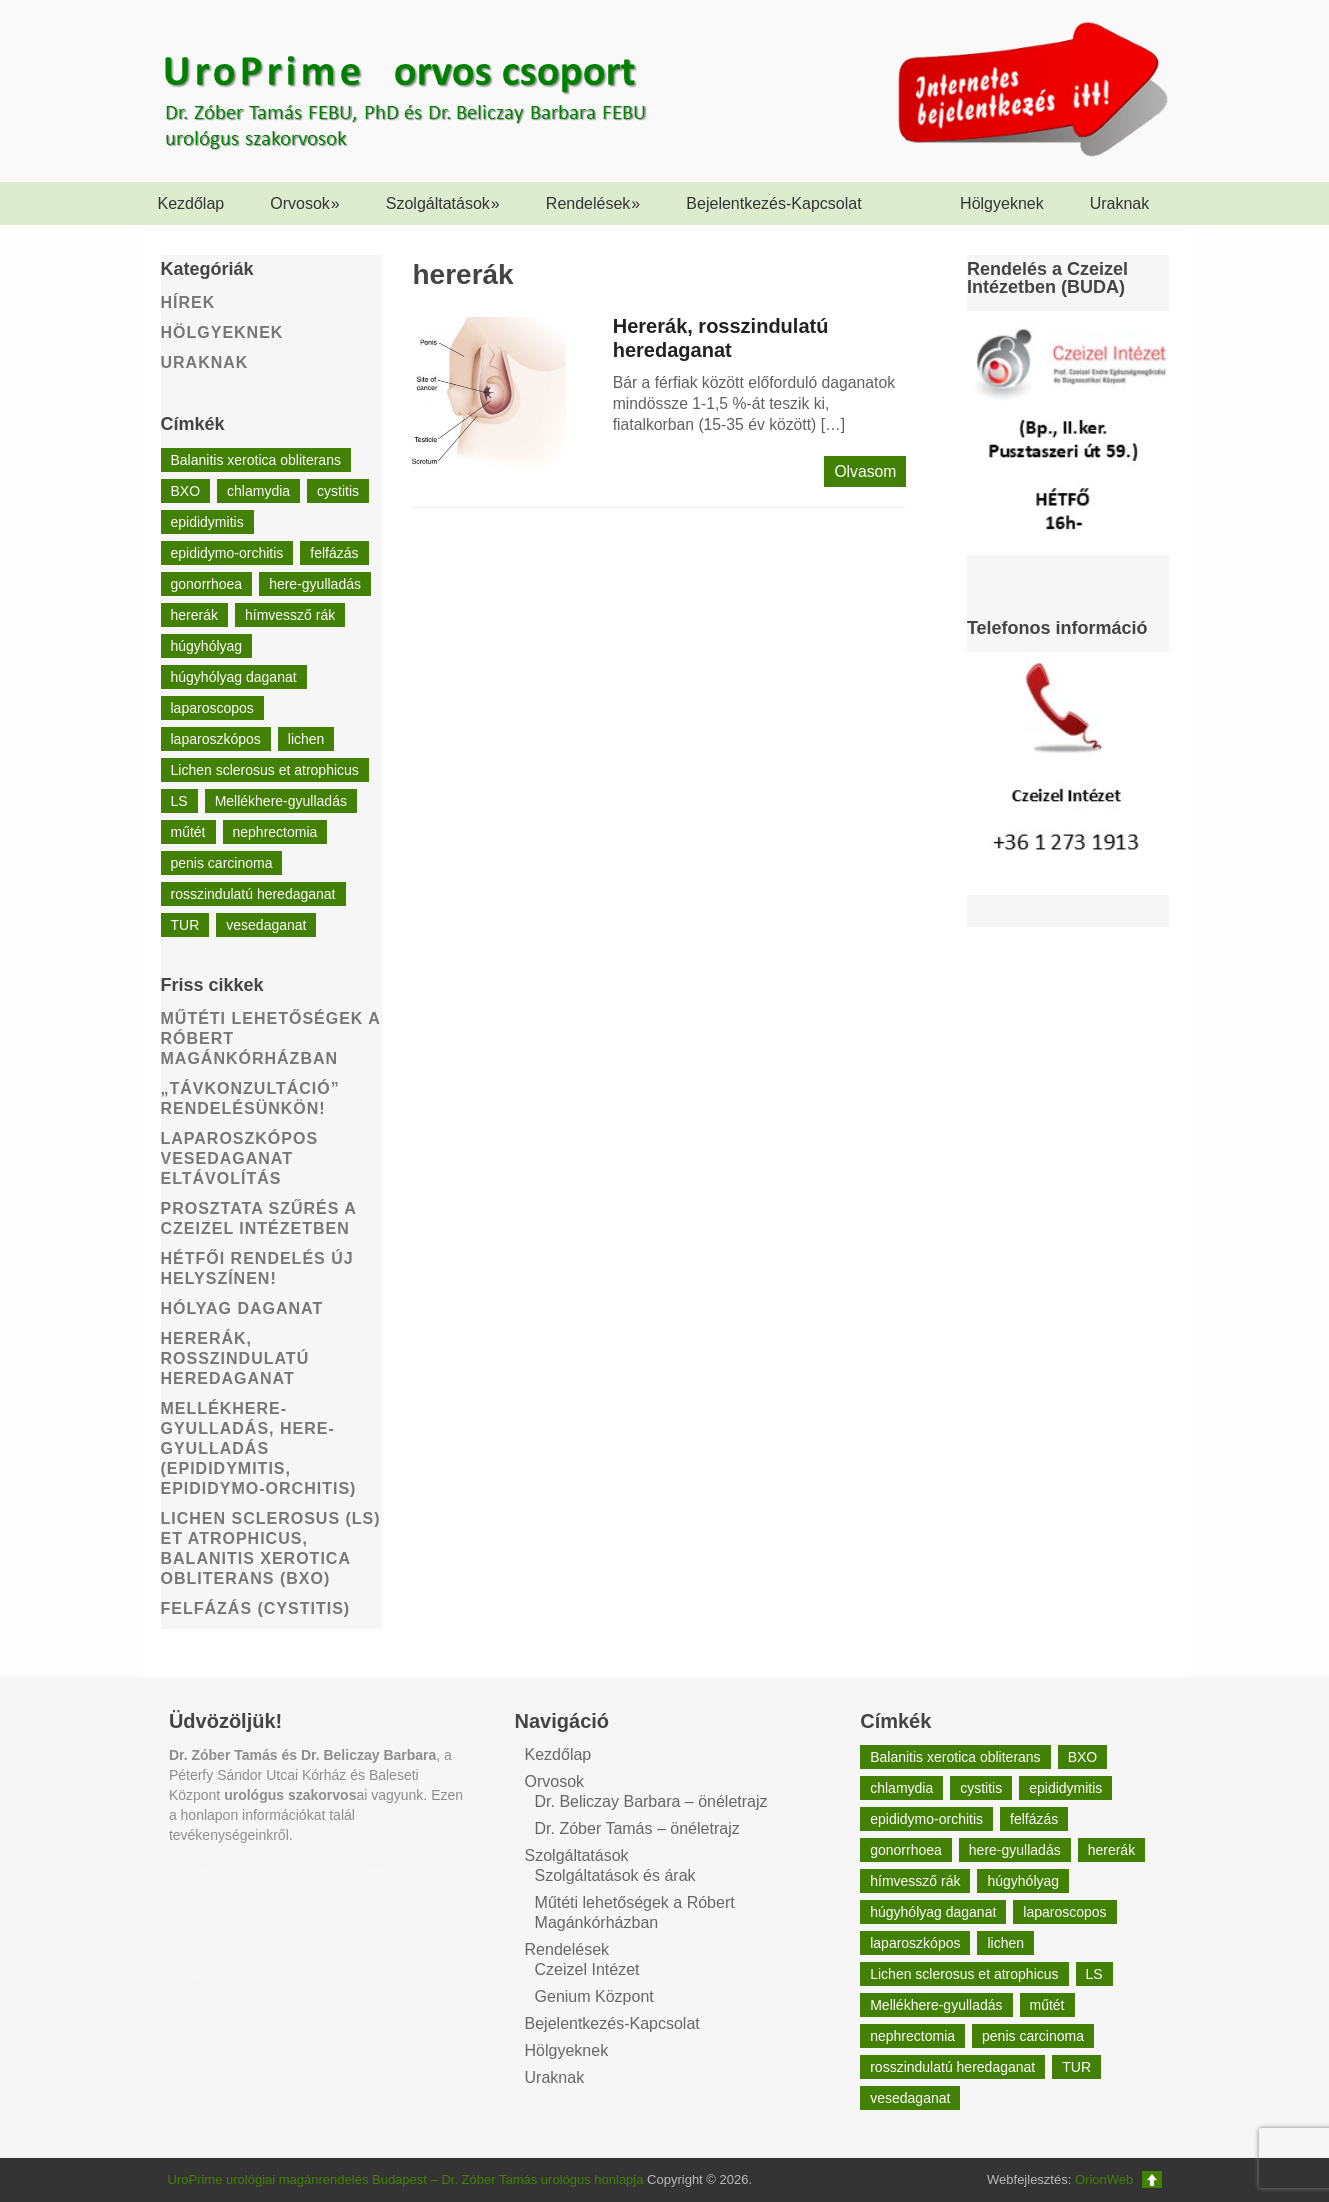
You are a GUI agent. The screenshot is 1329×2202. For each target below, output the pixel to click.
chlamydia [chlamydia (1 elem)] (258, 491)
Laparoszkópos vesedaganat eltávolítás (240, 1158)
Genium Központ (594, 1996)
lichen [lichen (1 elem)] (306, 739)
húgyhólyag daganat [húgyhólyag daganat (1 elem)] (234, 677)
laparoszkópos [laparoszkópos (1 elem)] (216, 739)
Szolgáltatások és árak (615, 1875)
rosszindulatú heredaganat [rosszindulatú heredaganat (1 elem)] (253, 894)
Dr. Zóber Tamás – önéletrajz (637, 1828)
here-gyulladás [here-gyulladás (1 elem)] (315, 584)
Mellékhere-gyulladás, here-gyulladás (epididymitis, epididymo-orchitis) (259, 1448)
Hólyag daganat (242, 1308)
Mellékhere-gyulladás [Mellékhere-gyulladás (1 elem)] (281, 801)
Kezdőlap (191, 203)
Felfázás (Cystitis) (256, 1608)
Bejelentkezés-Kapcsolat (773, 203)
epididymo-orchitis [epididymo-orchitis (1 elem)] (227, 553)
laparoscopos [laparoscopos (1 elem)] (212, 708)
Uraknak (1120, 203)
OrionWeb (1104, 2179)
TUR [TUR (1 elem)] (185, 925)
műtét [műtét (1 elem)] (188, 832)
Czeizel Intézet (587, 1969)
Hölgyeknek (1002, 203)
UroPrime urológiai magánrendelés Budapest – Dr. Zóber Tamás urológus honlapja (406, 2179)
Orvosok (305, 203)
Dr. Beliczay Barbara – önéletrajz (651, 1801)
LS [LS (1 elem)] (179, 801)
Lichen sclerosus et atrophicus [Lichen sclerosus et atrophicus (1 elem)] (265, 770)
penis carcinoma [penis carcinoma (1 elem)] (222, 863)
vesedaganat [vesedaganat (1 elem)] (266, 925)
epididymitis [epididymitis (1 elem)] (207, 522)
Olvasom (865, 471)
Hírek (188, 302)
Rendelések (593, 203)
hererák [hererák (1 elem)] (194, 615)
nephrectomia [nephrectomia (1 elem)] (275, 832)
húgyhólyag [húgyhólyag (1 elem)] (207, 646)
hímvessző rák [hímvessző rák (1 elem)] (290, 615)
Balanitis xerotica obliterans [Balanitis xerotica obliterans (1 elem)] (256, 460)
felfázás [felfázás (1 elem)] (334, 553)
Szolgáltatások (443, 203)
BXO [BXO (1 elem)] (186, 491)
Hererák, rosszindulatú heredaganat (235, 1358)
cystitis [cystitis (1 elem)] (338, 491)
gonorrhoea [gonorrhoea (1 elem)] (207, 584)
